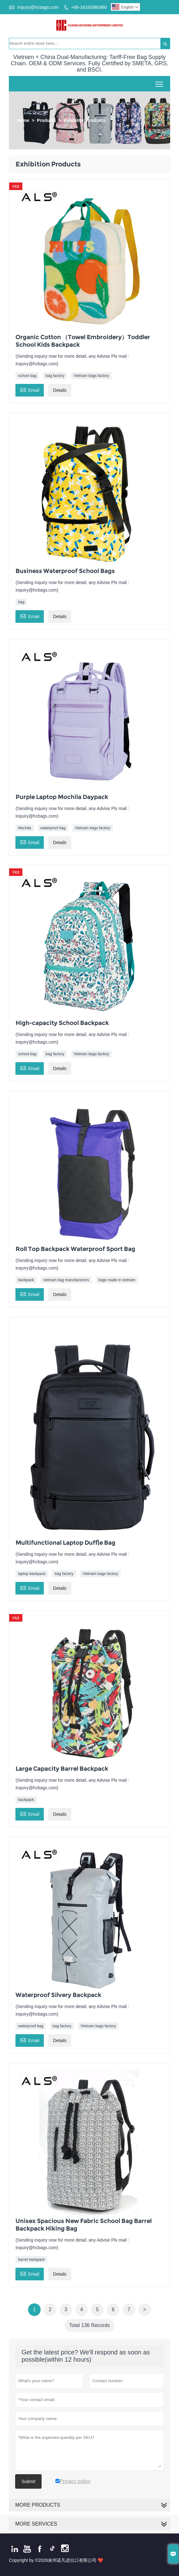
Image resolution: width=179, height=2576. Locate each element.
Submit (28, 2481)
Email (29, 389)
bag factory (55, 375)
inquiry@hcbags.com (38, 7)
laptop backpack (31, 1574)
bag (21, 602)
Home (23, 120)
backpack (26, 1280)
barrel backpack (31, 2259)
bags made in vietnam (116, 1280)
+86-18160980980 (89, 7)
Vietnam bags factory (91, 375)
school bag (27, 375)
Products (46, 120)
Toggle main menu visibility (159, 81)
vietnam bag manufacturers (66, 1280)
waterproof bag (53, 828)
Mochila (24, 828)
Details (59, 390)
